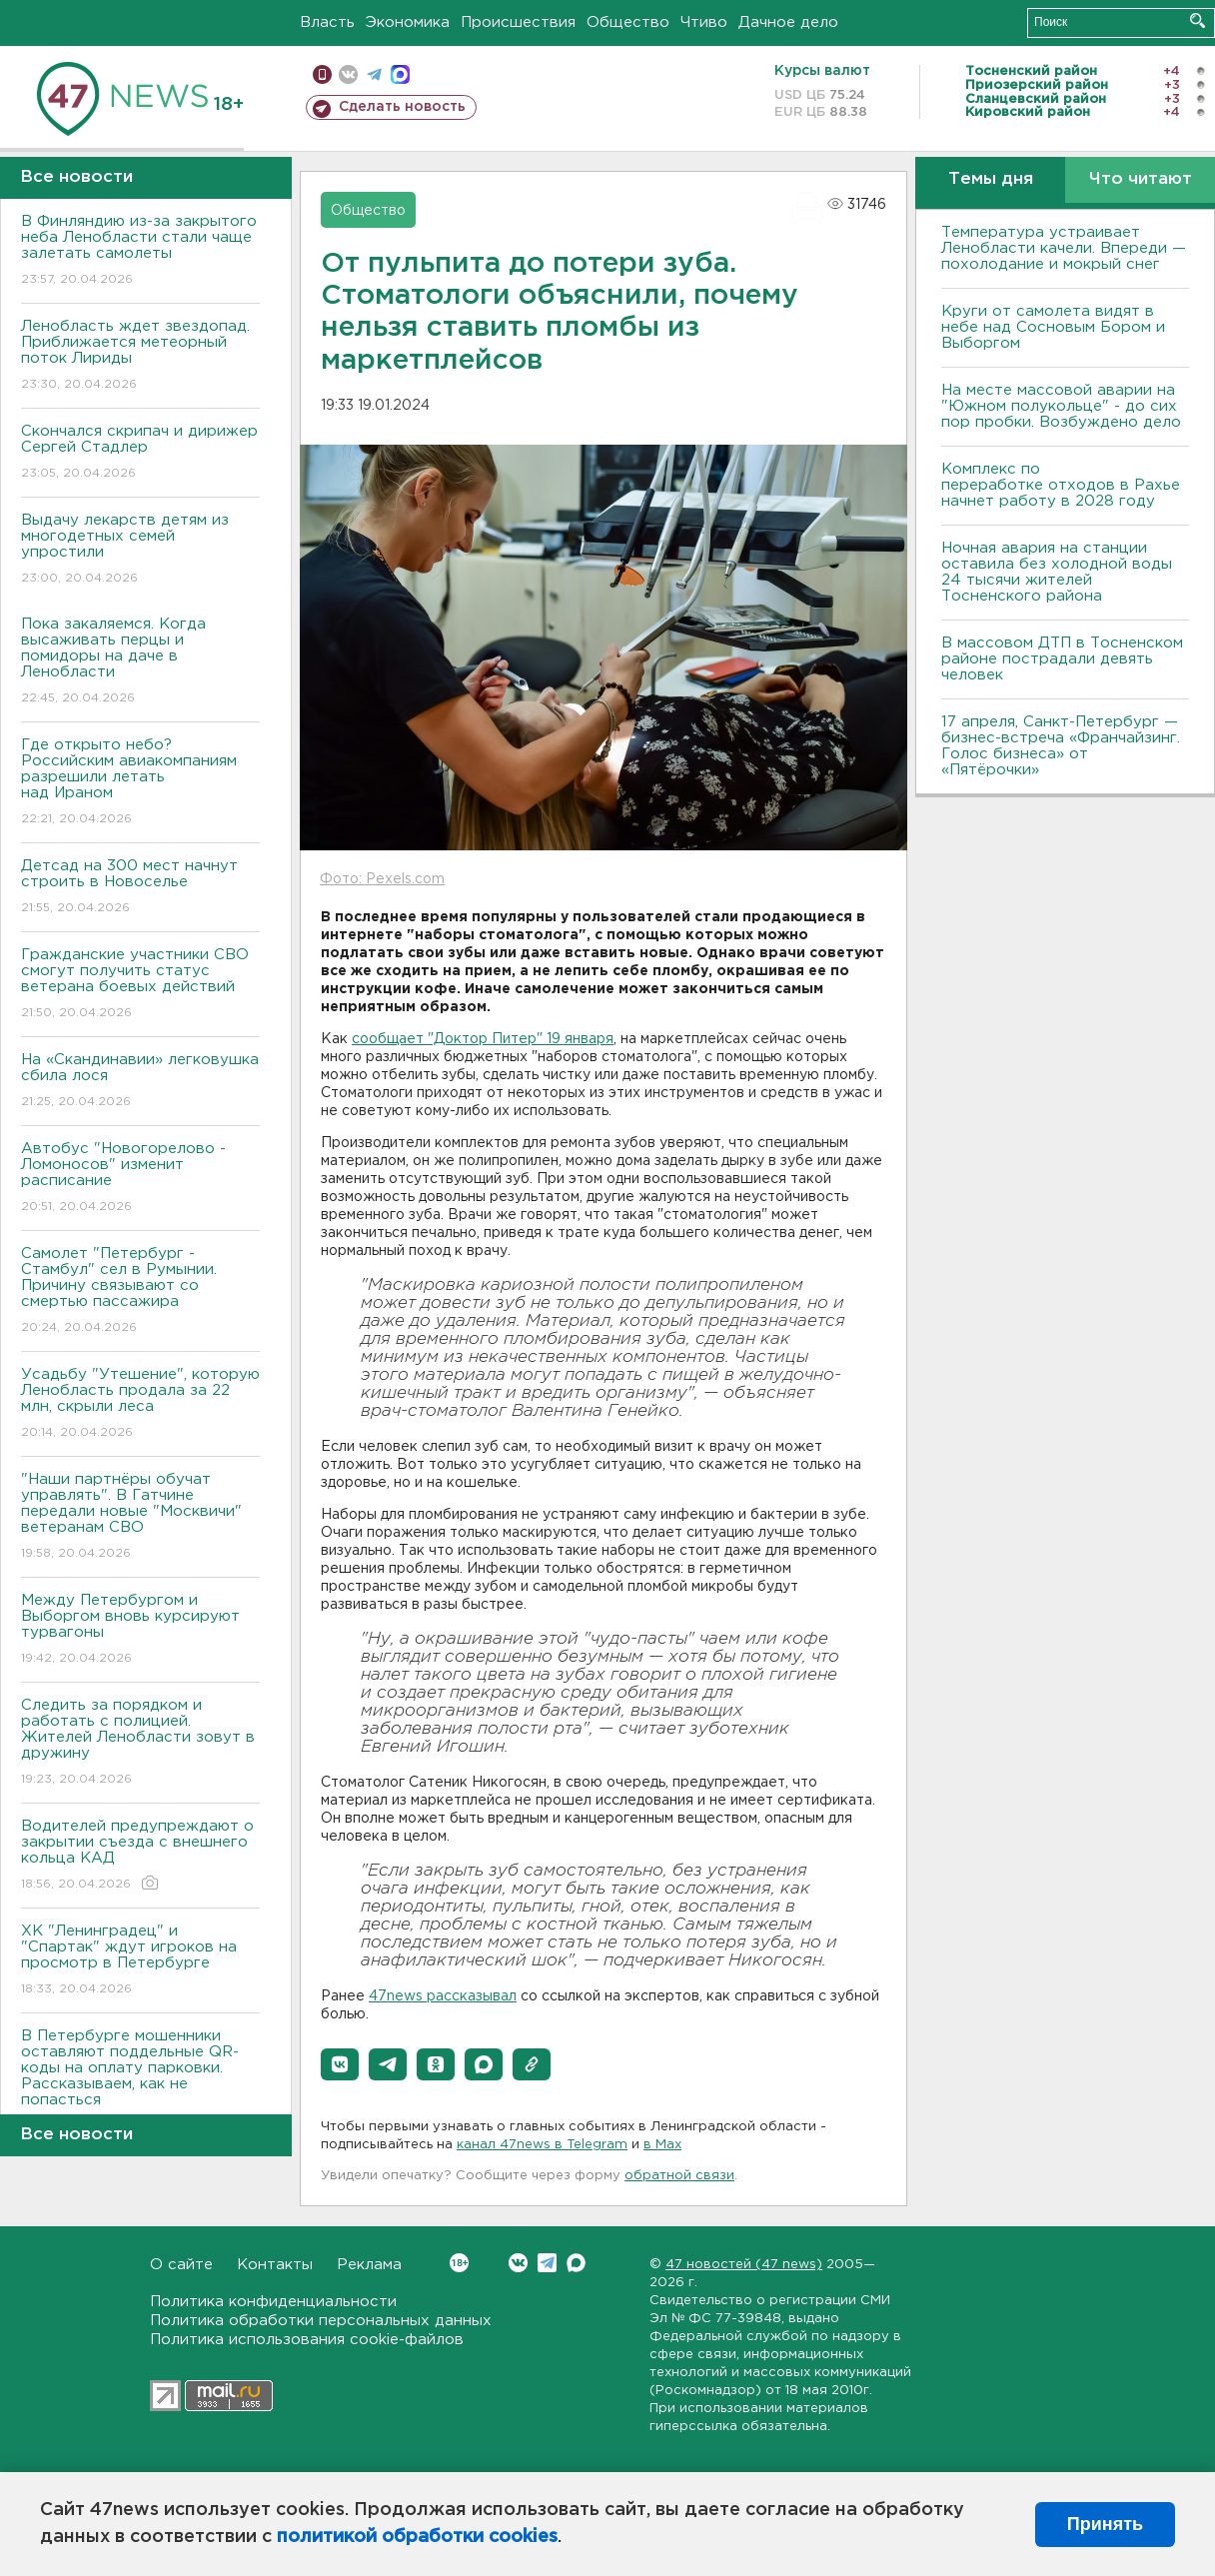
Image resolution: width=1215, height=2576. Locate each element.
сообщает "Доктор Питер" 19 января (482, 1039)
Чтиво (703, 22)
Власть (327, 22)
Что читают (1140, 179)
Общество (628, 22)
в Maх (662, 2144)
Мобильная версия (322, 74)
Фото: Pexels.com (382, 879)
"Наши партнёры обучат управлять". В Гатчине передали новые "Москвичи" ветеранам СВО (140, 1517)
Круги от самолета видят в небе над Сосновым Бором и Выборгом (1053, 327)
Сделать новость (402, 107)
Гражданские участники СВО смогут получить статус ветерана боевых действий (140, 984)
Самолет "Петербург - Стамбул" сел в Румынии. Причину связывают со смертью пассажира (140, 1291)
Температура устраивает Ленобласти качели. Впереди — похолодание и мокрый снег (1063, 248)
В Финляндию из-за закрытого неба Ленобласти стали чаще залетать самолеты (140, 251)
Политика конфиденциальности (273, 2301)
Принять (1105, 2524)
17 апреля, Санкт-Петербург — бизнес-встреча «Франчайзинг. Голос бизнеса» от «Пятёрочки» (1060, 745)
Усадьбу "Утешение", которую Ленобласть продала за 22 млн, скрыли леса (140, 1404)
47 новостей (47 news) (743, 2264)
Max (576, 2262)
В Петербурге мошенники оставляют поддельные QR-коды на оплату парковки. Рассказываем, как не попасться (140, 2081)
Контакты (275, 2264)
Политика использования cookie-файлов (307, 2339)
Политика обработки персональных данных (321, 2320)
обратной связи (679, 2175)
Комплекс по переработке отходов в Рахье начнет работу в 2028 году (1060, 485)
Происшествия (518, 22)
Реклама (369, 2264)
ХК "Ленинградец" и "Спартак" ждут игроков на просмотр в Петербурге (140, 1961)
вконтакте (348, 74)
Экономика (408, 22)
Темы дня (990, 179)
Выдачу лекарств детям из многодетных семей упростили (140, 550)
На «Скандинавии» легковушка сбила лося (140, 1081)
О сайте (181, 2264)
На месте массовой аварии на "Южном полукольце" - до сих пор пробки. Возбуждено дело (1061, 406)
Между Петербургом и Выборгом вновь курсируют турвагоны (140, 1630)
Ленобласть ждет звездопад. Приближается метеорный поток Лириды (140, 356)
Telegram (547, 2262)
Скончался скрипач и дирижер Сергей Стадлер (140, 453)
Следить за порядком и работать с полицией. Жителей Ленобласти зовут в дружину (140, 1743)
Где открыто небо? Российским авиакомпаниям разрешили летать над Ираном (140, 782)
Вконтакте (459, 2262)
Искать (1197, 20)
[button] (340, 2064)
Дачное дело (788, 22)
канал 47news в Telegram (542, 2144)
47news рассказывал (443, 1996)
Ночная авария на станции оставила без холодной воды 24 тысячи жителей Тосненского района (1056, 572)
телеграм (374, 74)
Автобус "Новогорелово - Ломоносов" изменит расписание (140, 1178)
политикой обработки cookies (417, 2537)
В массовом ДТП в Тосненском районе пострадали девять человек (1062, 659)
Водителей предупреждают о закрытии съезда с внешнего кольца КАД (140, 1856)
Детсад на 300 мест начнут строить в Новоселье (140, 887)
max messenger (400, 74)
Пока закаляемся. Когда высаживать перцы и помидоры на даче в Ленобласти (140, 662)
